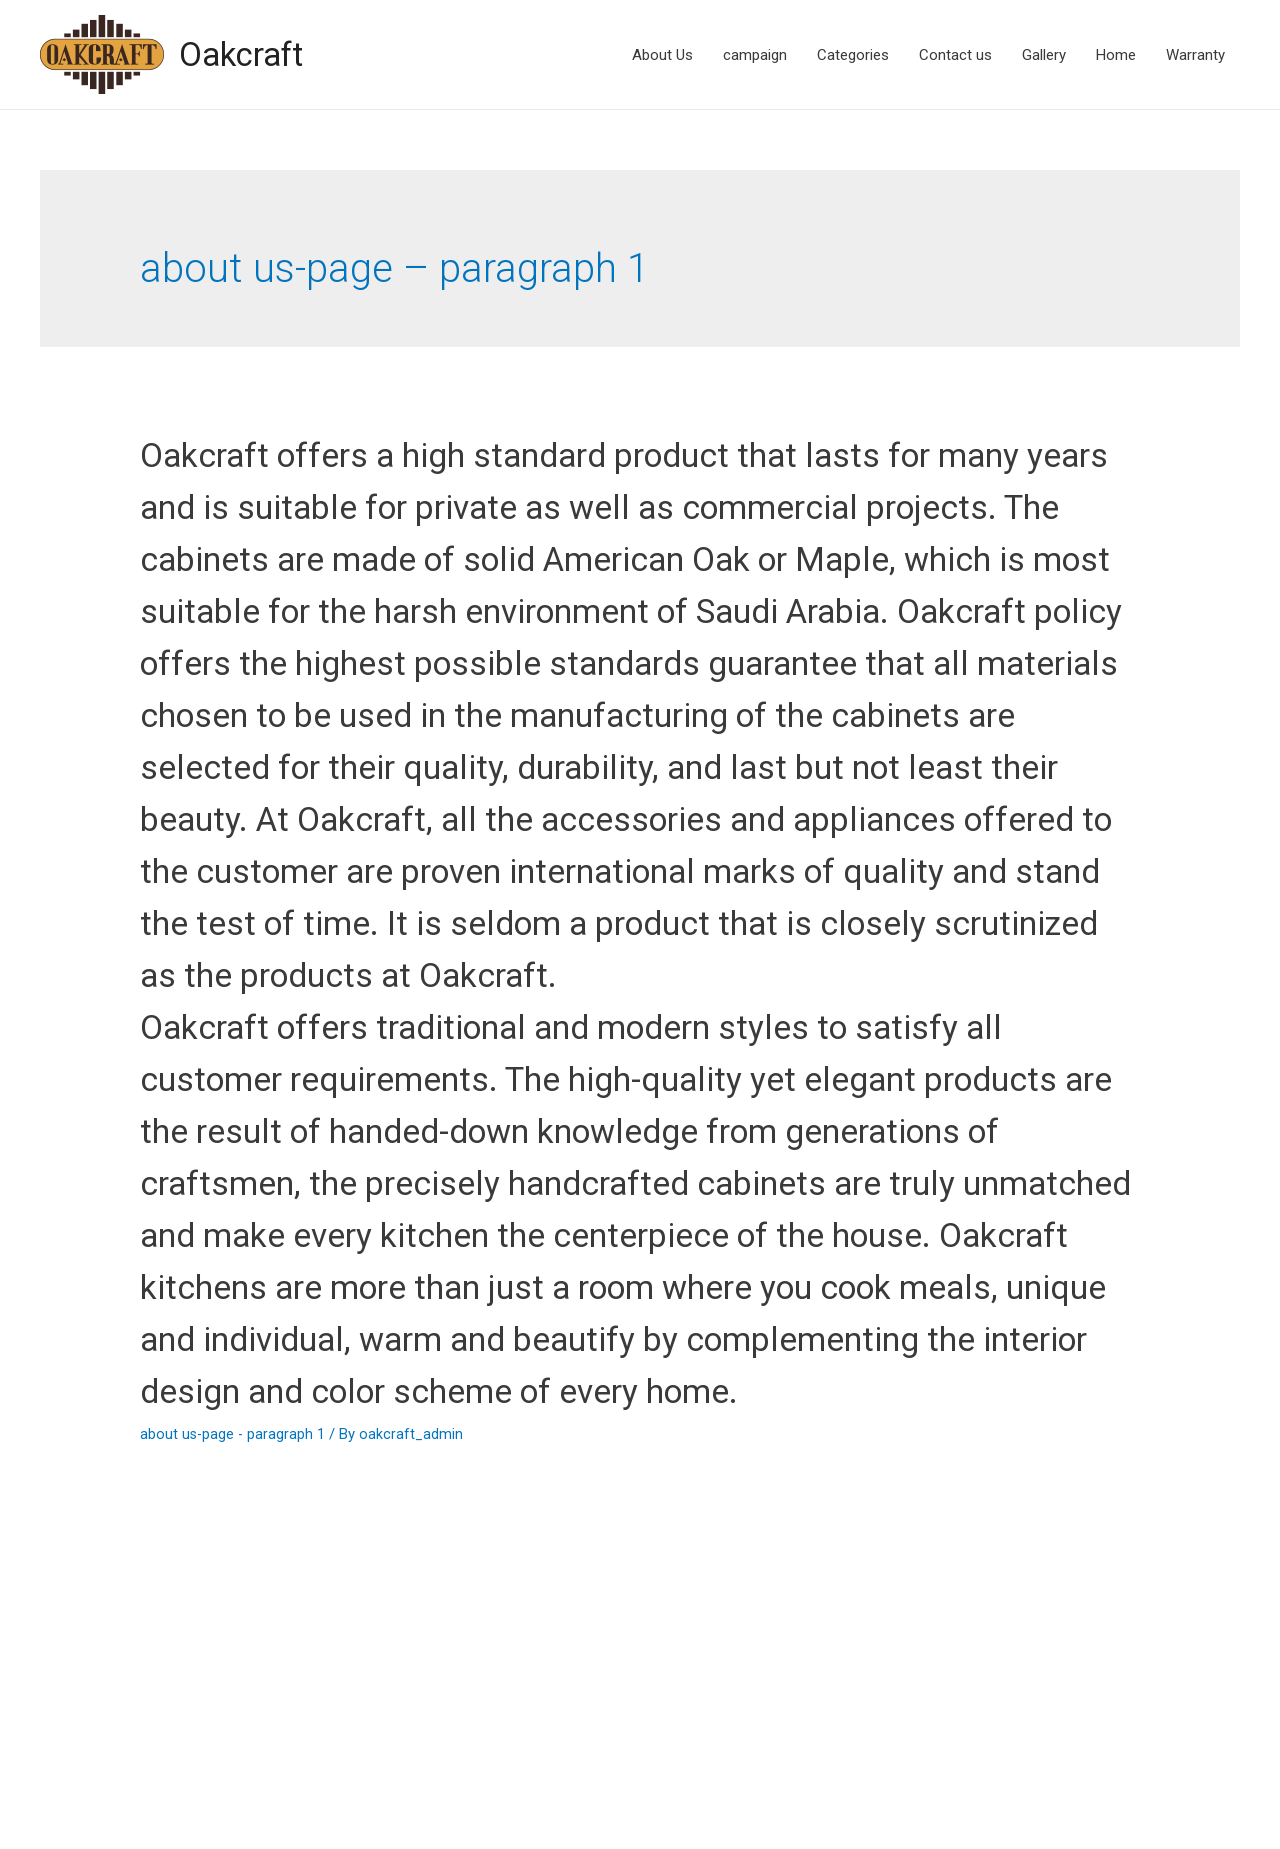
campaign (755, 55)
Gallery (1044, 55)
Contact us (955, 55)
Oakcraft (247, 54)
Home (1116, 55)
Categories (853, 55)
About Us (662, 55)
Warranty (1195, 55)
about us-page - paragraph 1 (234, 1642)
